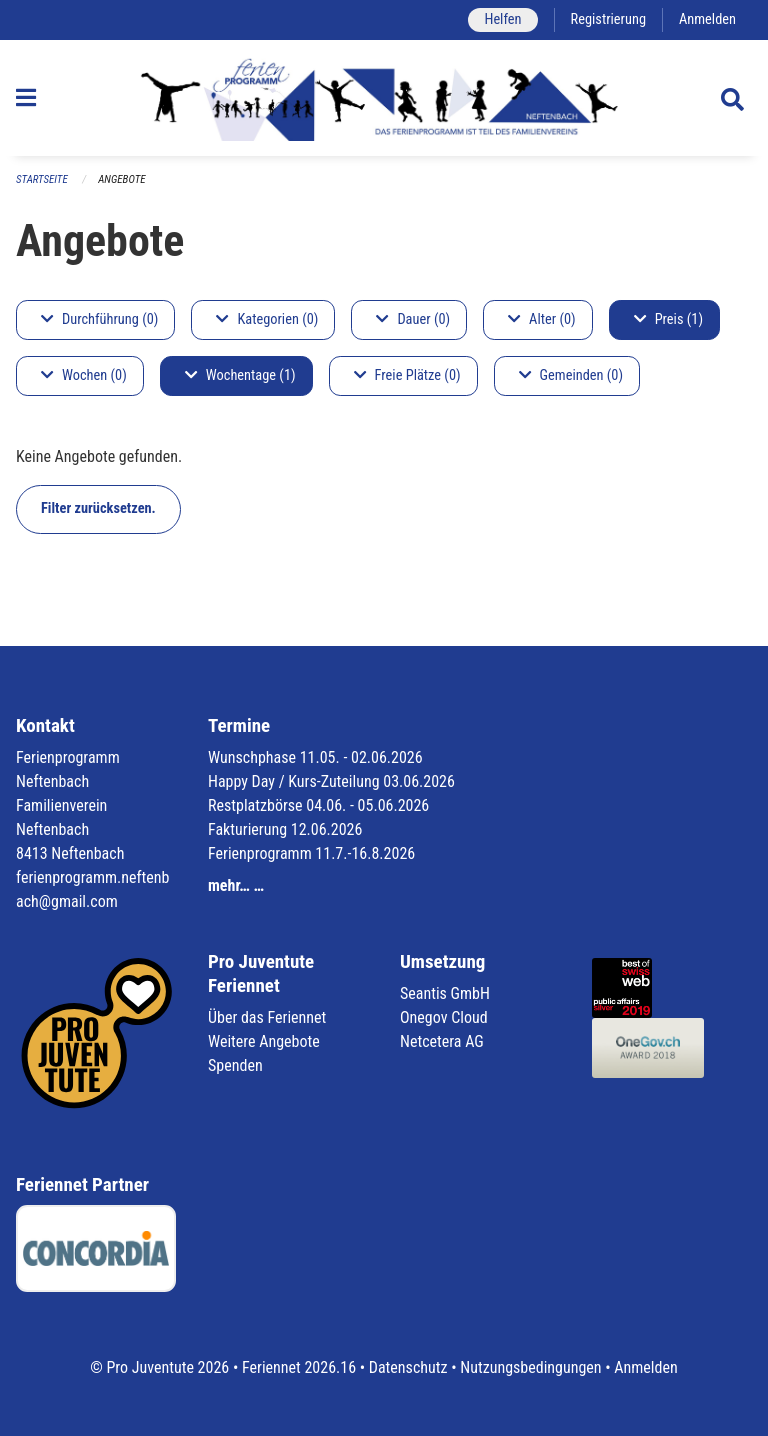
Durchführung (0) (99, 319)
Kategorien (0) (267, 319)
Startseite (42, 179)
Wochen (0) (84, 375)
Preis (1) (668, 319)
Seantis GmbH (445, 993)
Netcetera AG (442, 1041)
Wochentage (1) (240, 375)
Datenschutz (408, 1367)
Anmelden (707, 19)
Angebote (121, 179)
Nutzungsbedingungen (530, 1367)
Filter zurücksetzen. (98, 508)
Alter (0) (542, 319)
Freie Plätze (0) (407, 375)
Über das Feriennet (267, 1017)
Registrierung (608, 19)
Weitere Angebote (264, 1041)
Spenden (235, 1065)
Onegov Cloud (444, 1017)
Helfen (502, 19)
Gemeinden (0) (571, 375)
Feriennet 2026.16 (299, 1367)
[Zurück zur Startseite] (384, 98)
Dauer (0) (413, 319)
